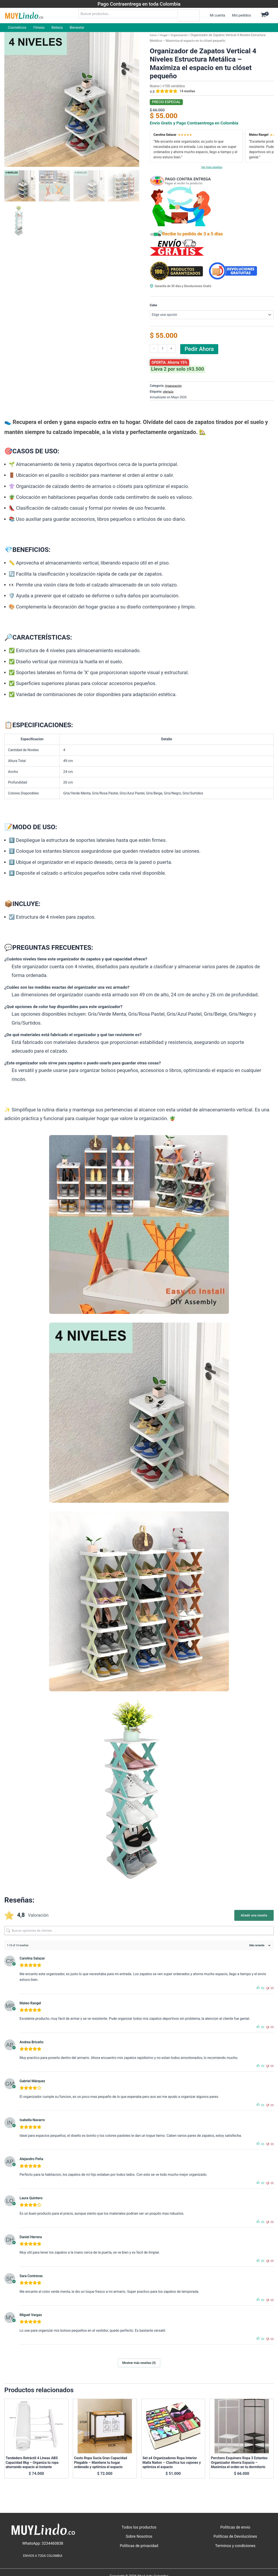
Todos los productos (139, 2527)
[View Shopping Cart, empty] (263, 15)
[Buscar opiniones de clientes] (139, 1931)
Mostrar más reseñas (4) (139, 2364)
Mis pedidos (241, 15)
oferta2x (169, 392)
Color (153, 305)
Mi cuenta (217, 15)
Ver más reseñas (211, 167)
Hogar (164, 35)
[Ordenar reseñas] (259, 1946)
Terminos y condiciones (235, 2546)
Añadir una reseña (254, 1916)
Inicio (153, 35)
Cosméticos (17, 27)
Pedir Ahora (199, 349)
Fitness (39, 27)
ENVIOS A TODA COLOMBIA (42, 2556)
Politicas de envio (235, 2527)
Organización (181, 35)
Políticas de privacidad (139, 2546)
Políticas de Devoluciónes (235, 2537)
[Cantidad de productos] (162, 348)
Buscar (189, 15)
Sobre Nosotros (139, 2537)
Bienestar (77, 27)
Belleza (57, 27)
